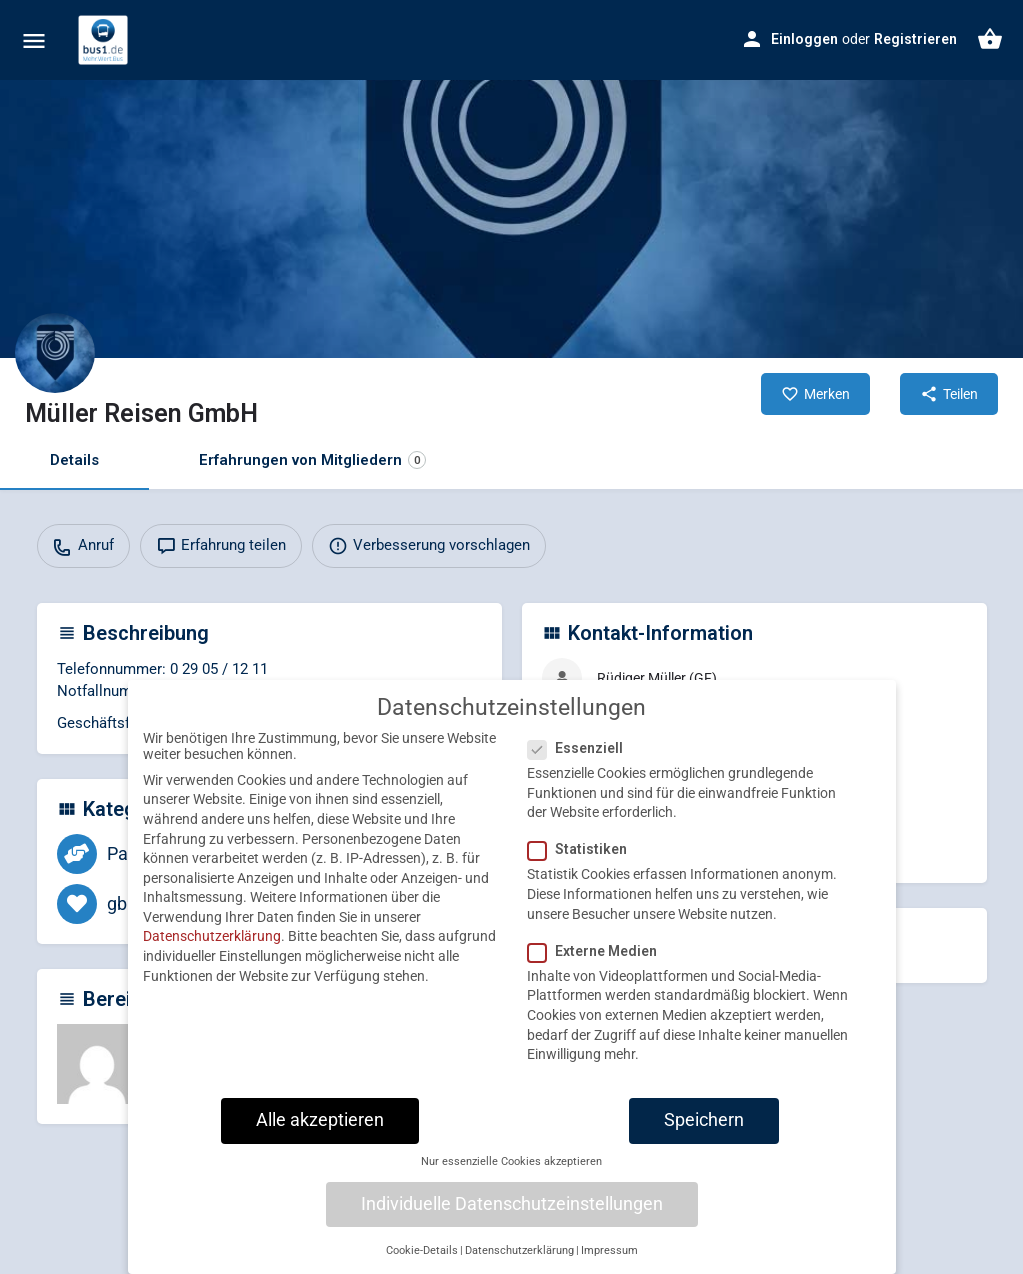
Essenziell (581, 765)
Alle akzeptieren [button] (320, 1137)
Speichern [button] (704, 1137)
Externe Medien (598, 968)
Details (74, 460)
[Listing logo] (55, 353)
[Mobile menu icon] (34, 40)
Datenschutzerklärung (212, 954)
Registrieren (915, 39)
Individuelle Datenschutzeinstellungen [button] (512, 1221)
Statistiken (583, 867)
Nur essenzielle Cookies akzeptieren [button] (511, 1178)
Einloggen (804, 39)
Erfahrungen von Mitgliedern (312, 460)
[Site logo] (105, 40)
